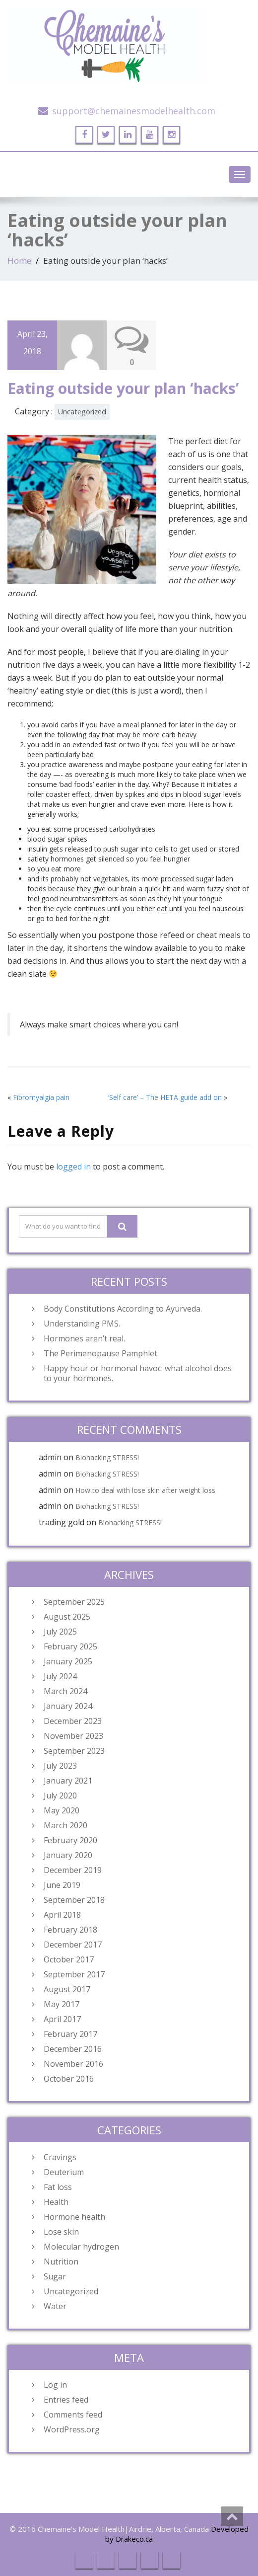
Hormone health (74, 2217)
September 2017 (74, 1974)
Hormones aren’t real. (84, 1338)
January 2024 (68, 1706)
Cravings (60, 2157)
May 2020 (61, 1810)
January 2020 (68, 1855)
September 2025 (74, 1602)
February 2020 (70, 1840)
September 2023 (74, 1751)
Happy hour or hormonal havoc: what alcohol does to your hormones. (138, 1373)
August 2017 (67, 1989)
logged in (73, 1166)
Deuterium (64, 2172)
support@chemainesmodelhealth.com (133, 111)
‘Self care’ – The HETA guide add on (165, 1097)
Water (55, 2306)
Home (19, 260)
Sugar (55, 2276)
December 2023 (73, 1721)
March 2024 (65, 1691)
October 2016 (69, 2079)
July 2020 (60, 1795)
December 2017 (73, 1945)
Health (56, 2202)
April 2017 (62, 2019)
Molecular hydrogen (81, 2247)
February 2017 (70, 2034)
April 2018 (62, 1915)
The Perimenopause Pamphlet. (101, 1353)
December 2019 (73, 1870)
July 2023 (60, 1766)
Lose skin (61, 2232)
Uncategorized (82, 411)
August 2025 (67, 1617)
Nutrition (61, 2261)
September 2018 (74, 1900)
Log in (55, 2385)
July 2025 (60, 1632)
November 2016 (73, 2064)
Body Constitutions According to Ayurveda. (123, 1309)
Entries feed (66, 2400)
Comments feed (73, 2415)
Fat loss (58, 2187)
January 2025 (68, 1661)
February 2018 (70, 1930)
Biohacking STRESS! (107, 1457)
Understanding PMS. (82, 1323)
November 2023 (73, 1736)
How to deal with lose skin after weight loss (145, 1489)
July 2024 (60, 1676)
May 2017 (61, 2004)
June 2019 (62, 1885)
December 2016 (73, 2049)
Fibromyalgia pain (41, 1097)
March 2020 (65, 1825)
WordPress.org (72, 2429)
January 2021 (68, 1781)
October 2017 (69, 1959)
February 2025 (70, 1646)
